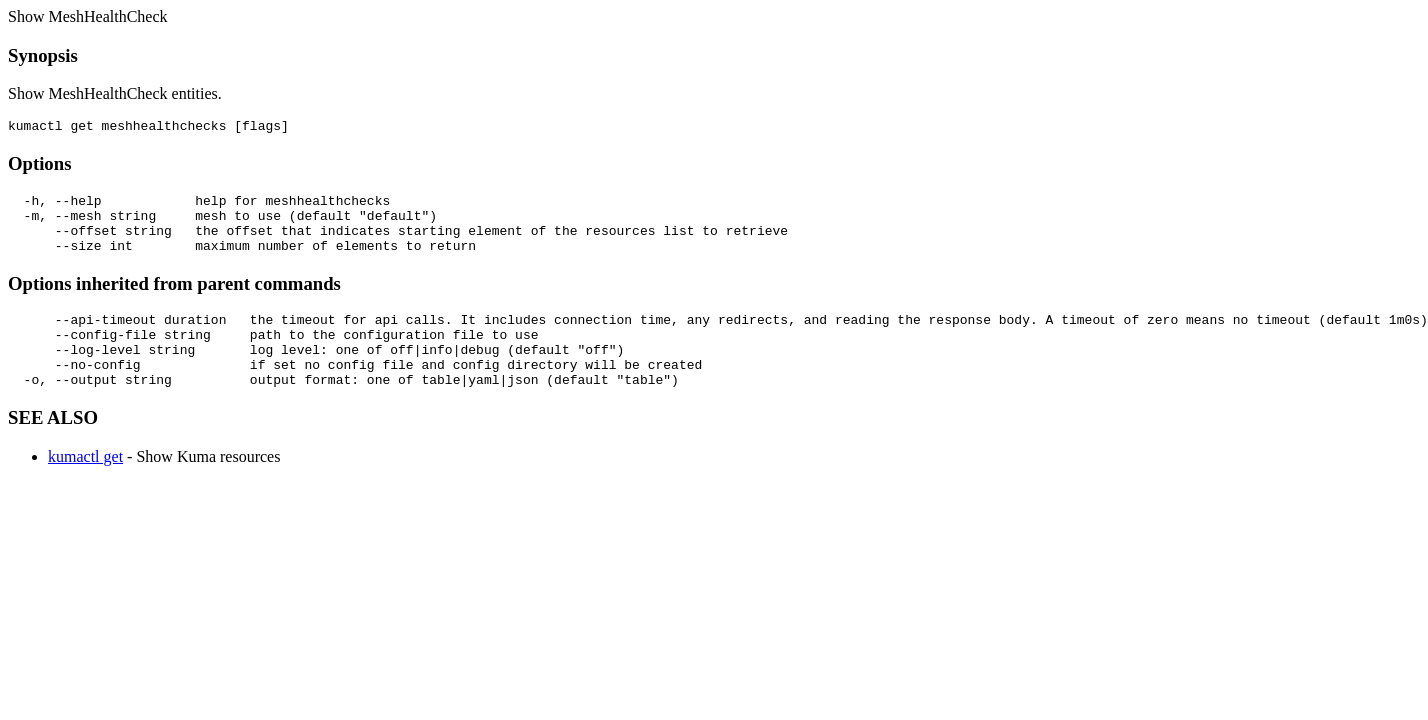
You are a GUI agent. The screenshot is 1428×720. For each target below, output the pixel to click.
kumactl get (85, 486)
